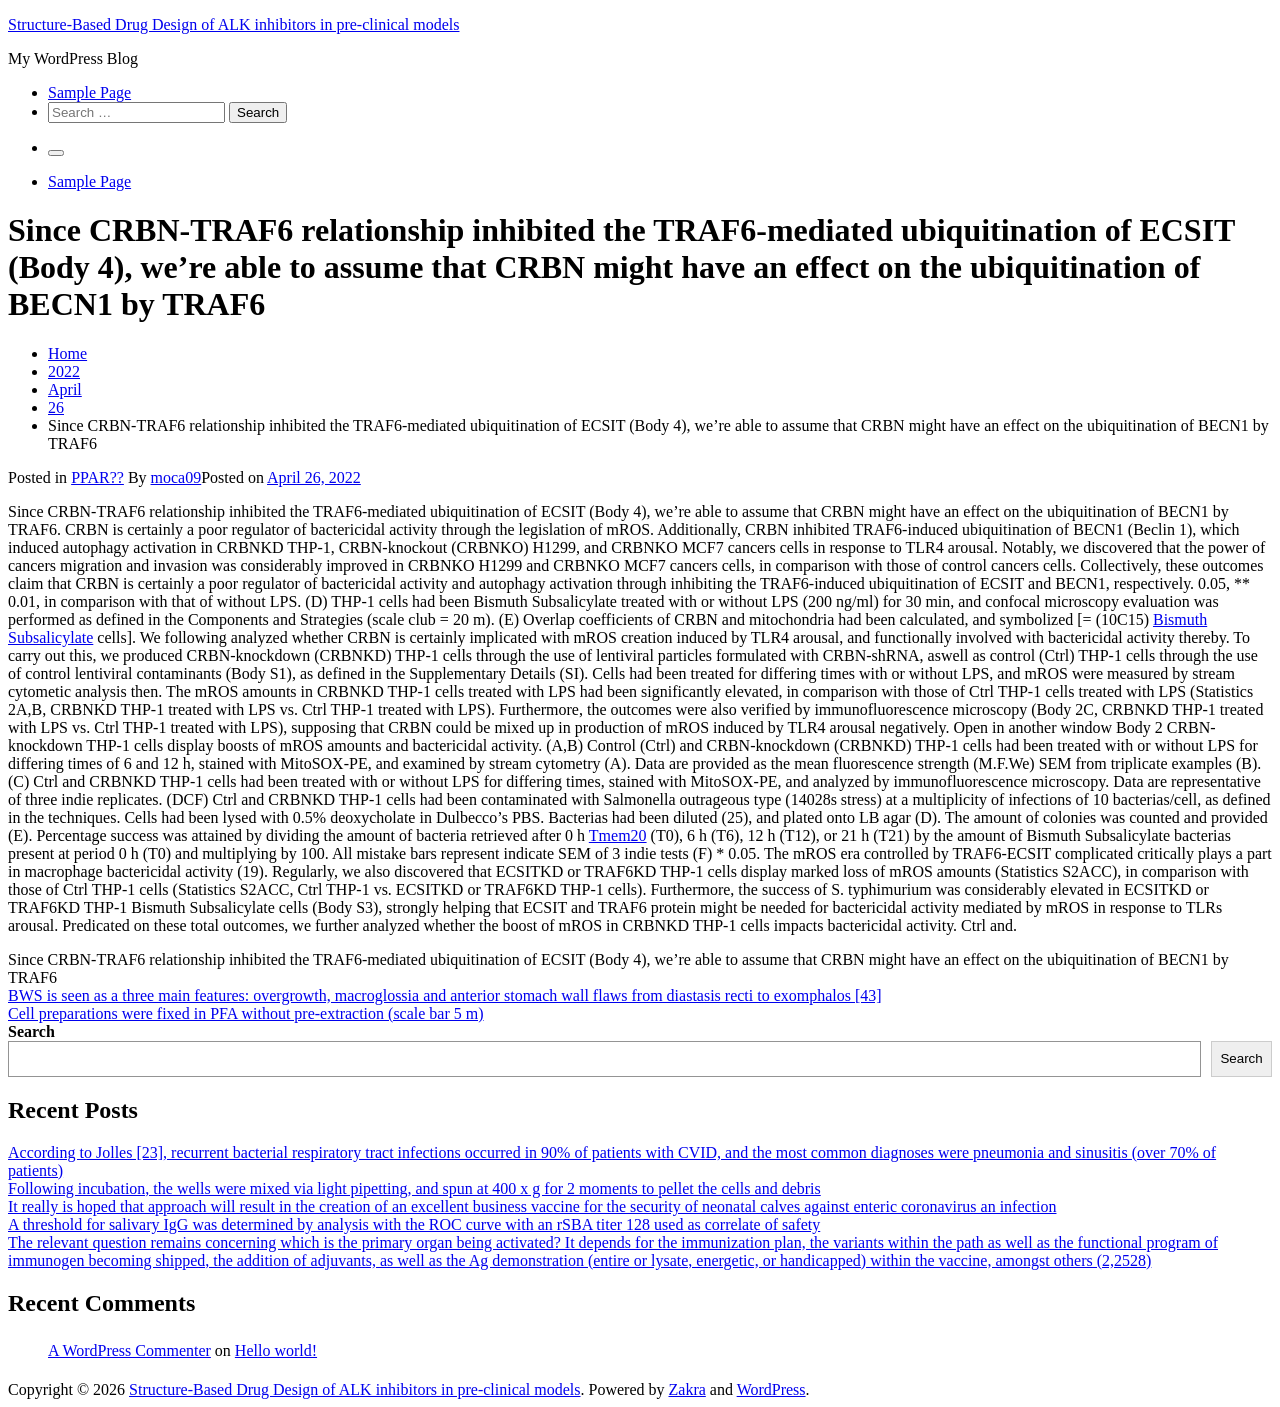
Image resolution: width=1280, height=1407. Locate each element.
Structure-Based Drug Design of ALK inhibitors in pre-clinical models (233, 24)
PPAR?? (97, 477)
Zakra (687, 1389)
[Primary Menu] (56, 153)
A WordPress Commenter (129, 1350)
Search (31, 1031)
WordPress (771, 1389)
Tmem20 (618, 835)
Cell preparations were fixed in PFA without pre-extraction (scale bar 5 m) (246, 1013)
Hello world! (276, 1350)
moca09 (176, 477)
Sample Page (89, 92)
